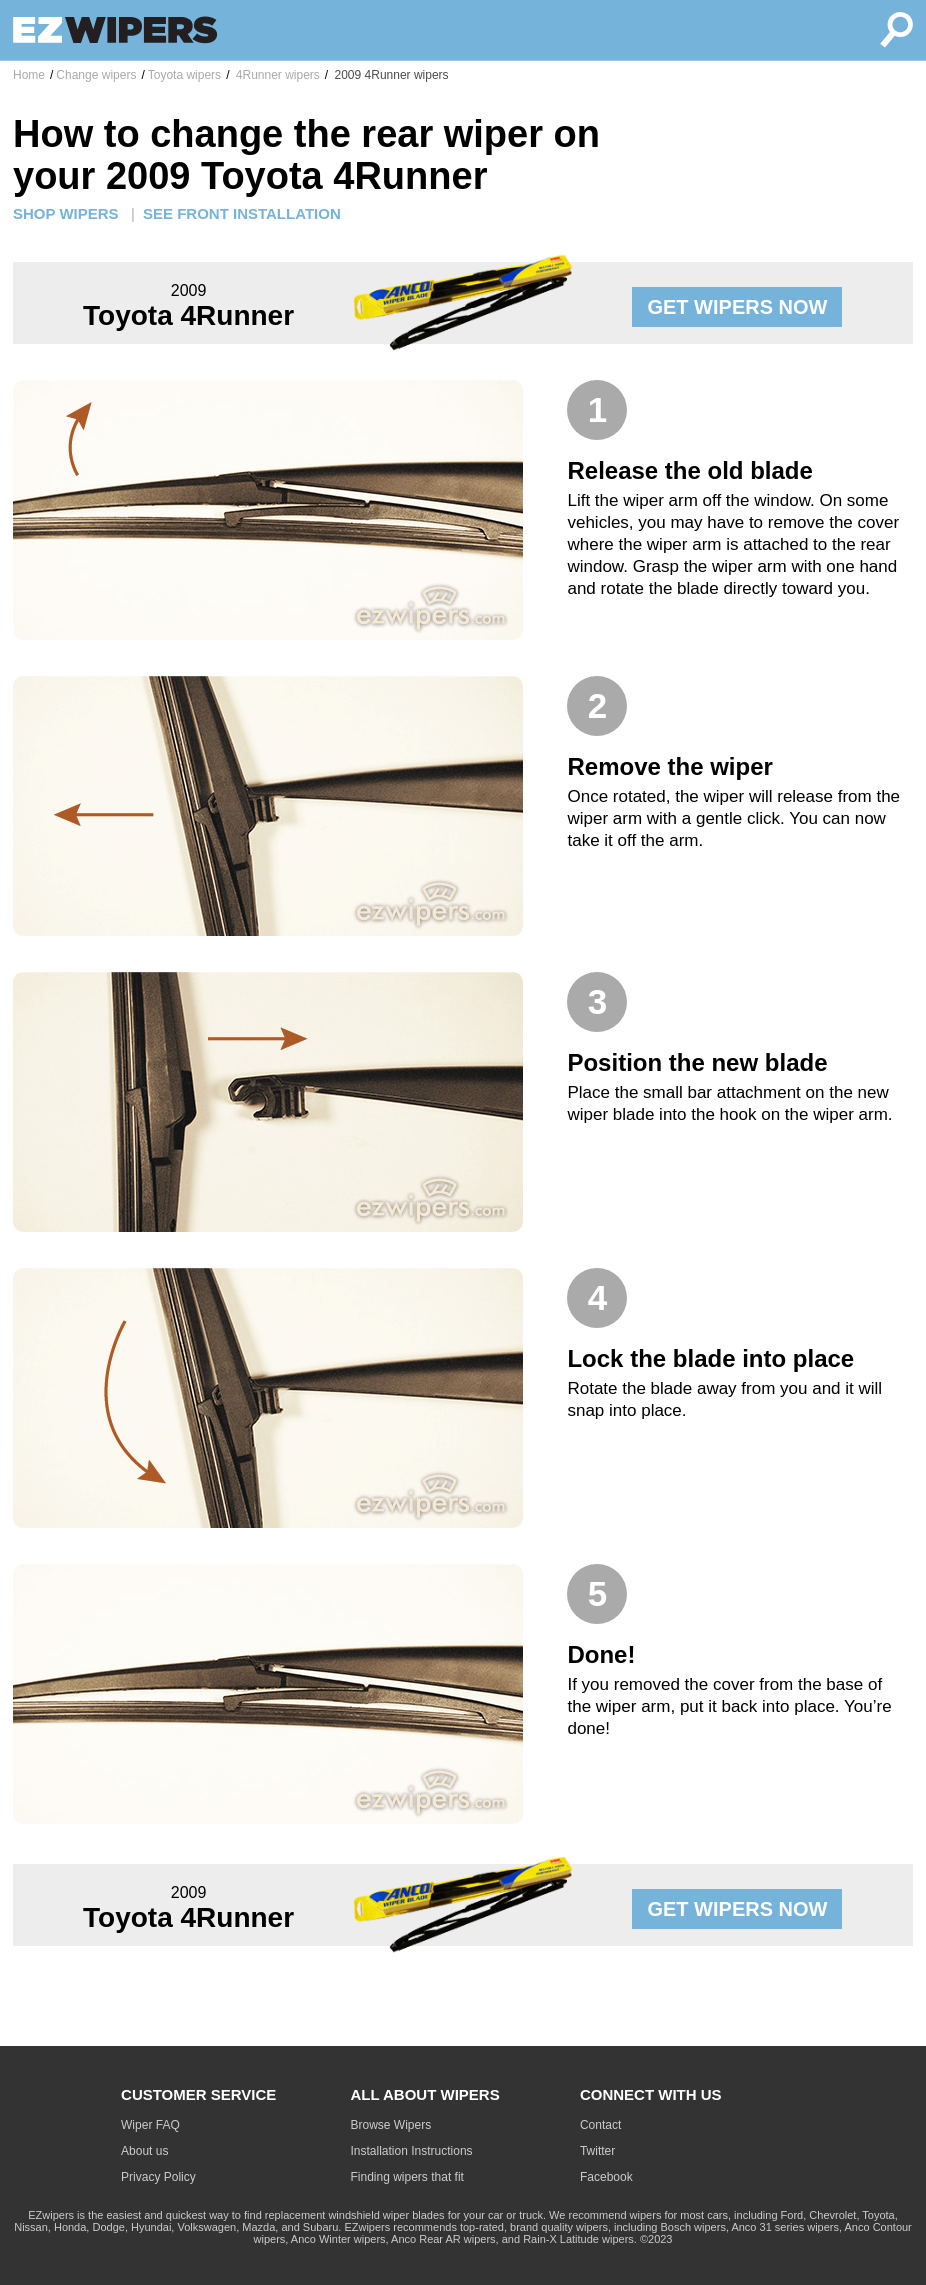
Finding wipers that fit (407, 2177)
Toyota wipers (184, 75)
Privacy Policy (158, 2177)
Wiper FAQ (150, 2125)
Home (29, 75)
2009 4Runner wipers (389, 75)
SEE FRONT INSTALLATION (242, 213)
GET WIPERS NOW (737, 307)
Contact (600, 2125)
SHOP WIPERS (66, 213)
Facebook (606, 2177)
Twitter (597, 2151)
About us (144, 2151)
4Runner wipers (275, 75)
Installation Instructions (412, 2151)
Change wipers (96, 75)
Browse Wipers (391, 2125)
